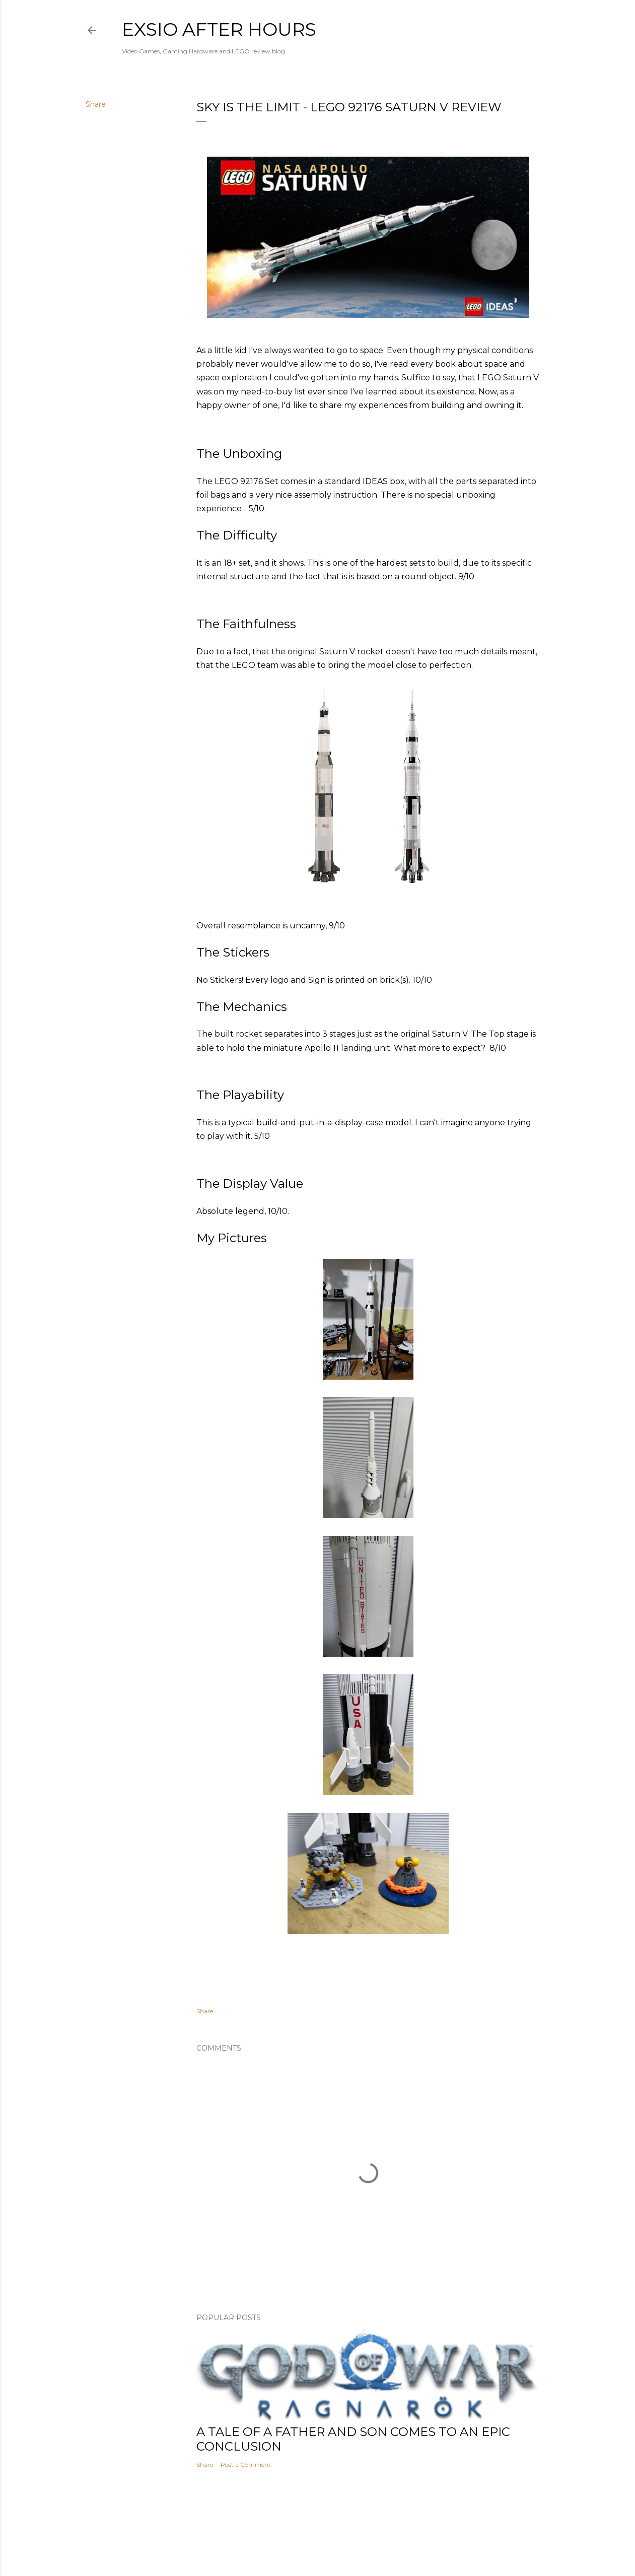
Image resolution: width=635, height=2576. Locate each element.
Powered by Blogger (318, 2528)
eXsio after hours (219, 29)
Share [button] (96, 104)
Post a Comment (246, 2464)
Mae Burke (344, 2547)
